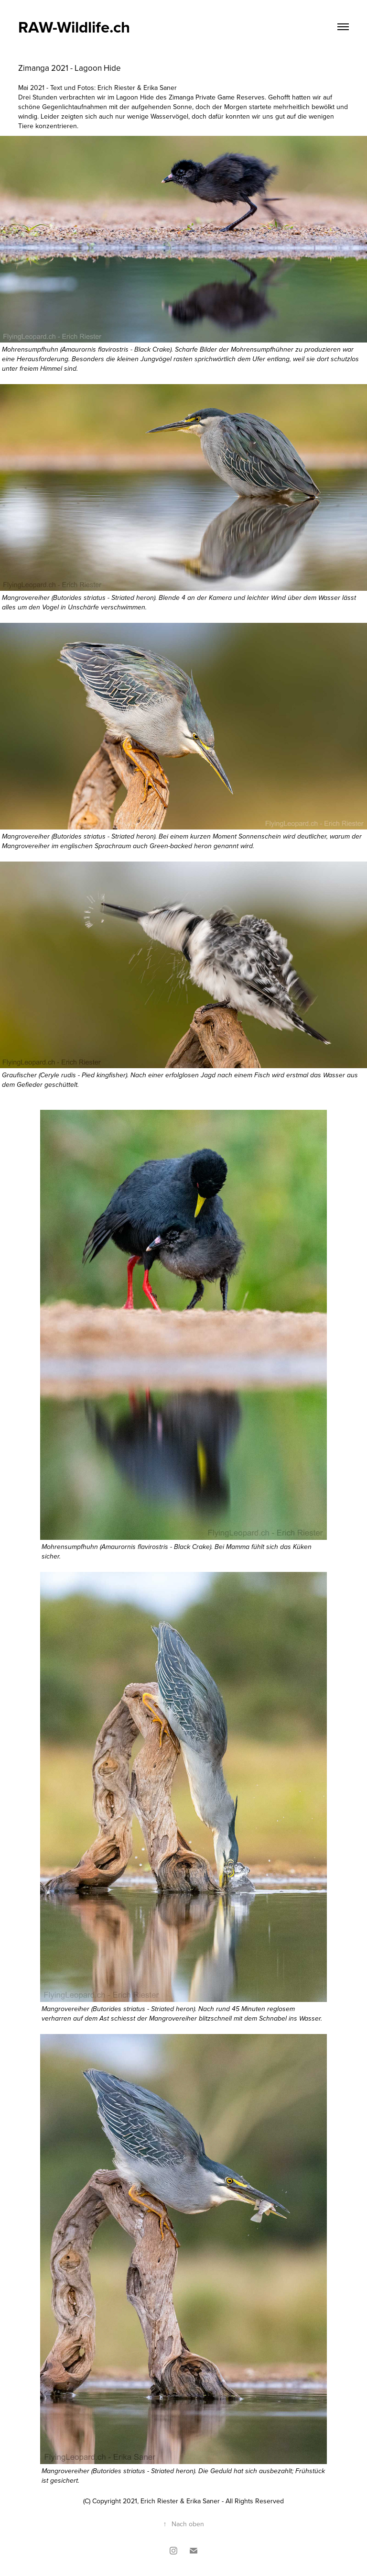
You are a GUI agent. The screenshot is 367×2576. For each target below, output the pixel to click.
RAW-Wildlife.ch (74, 26)
